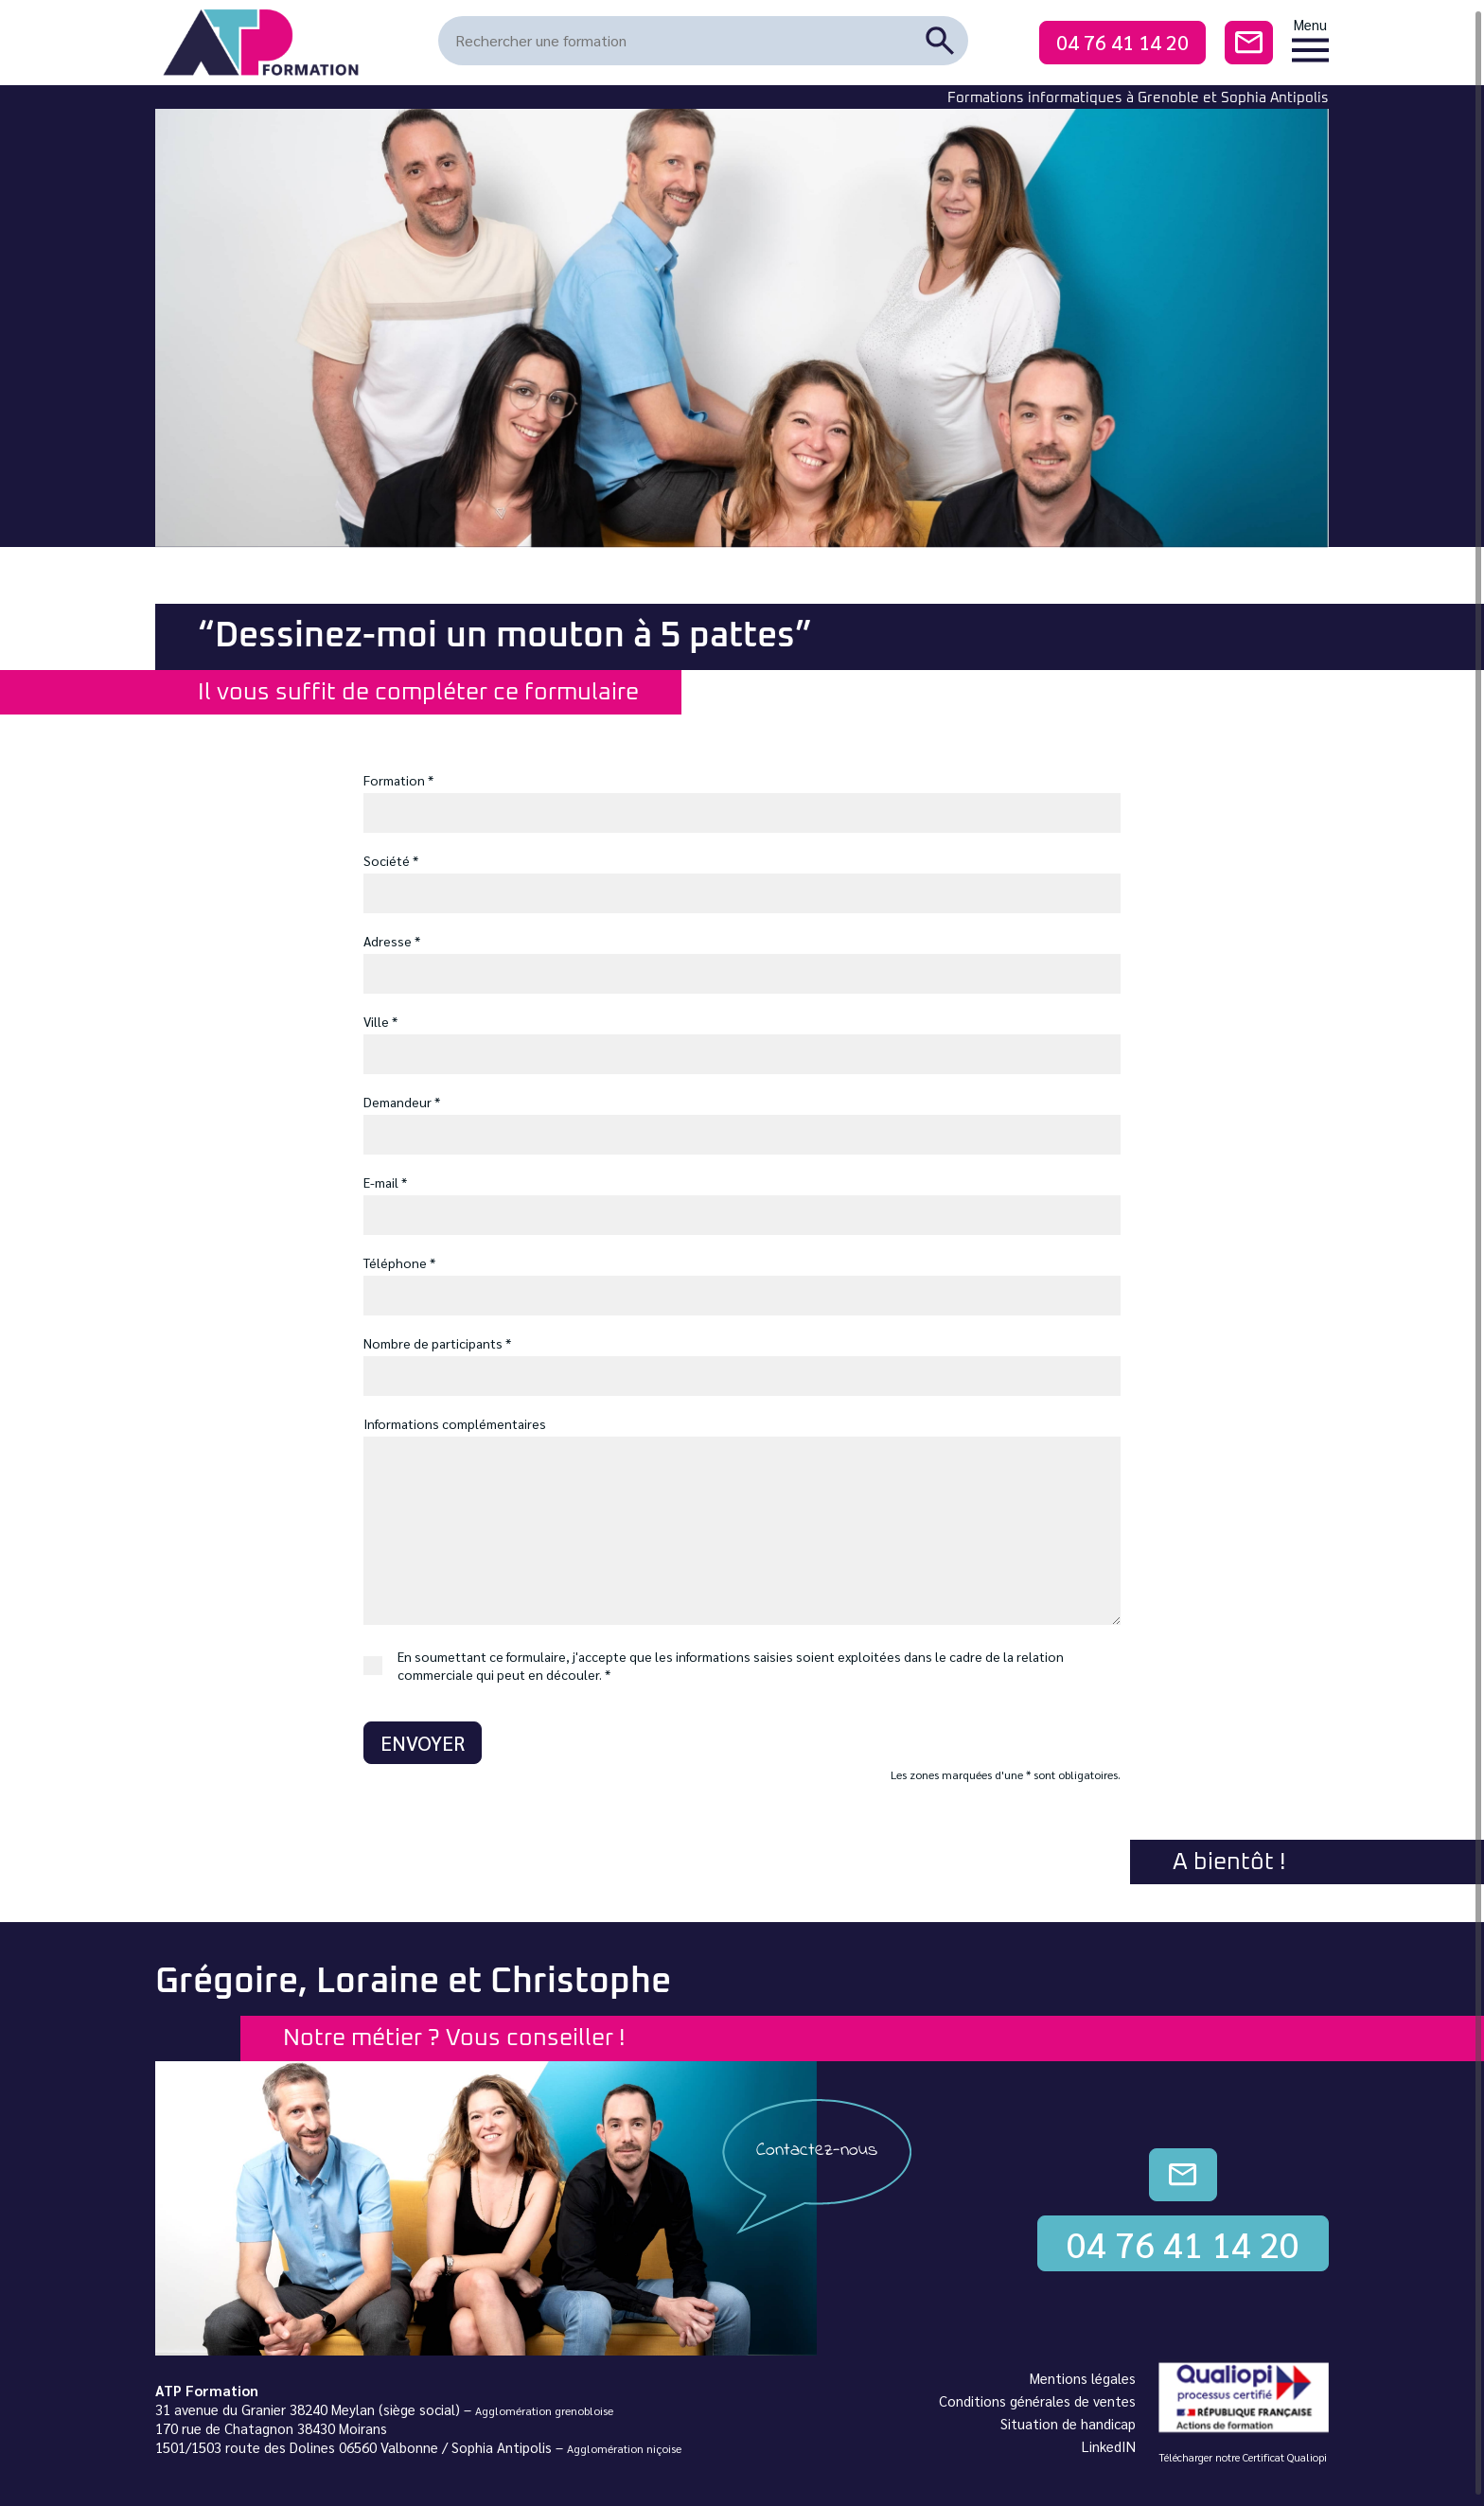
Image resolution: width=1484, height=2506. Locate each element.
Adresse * (391, 940)
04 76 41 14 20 (1122, 42)
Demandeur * (401, 1101)
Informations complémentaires (454, 1423)
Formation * (398, 779)
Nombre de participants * (437, 1342)
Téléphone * (399, 1262)
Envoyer (422, 1743)
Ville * (380, 1021)
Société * (390, 860)
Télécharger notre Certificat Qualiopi (1242, 2457)
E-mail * (385, 1182)
